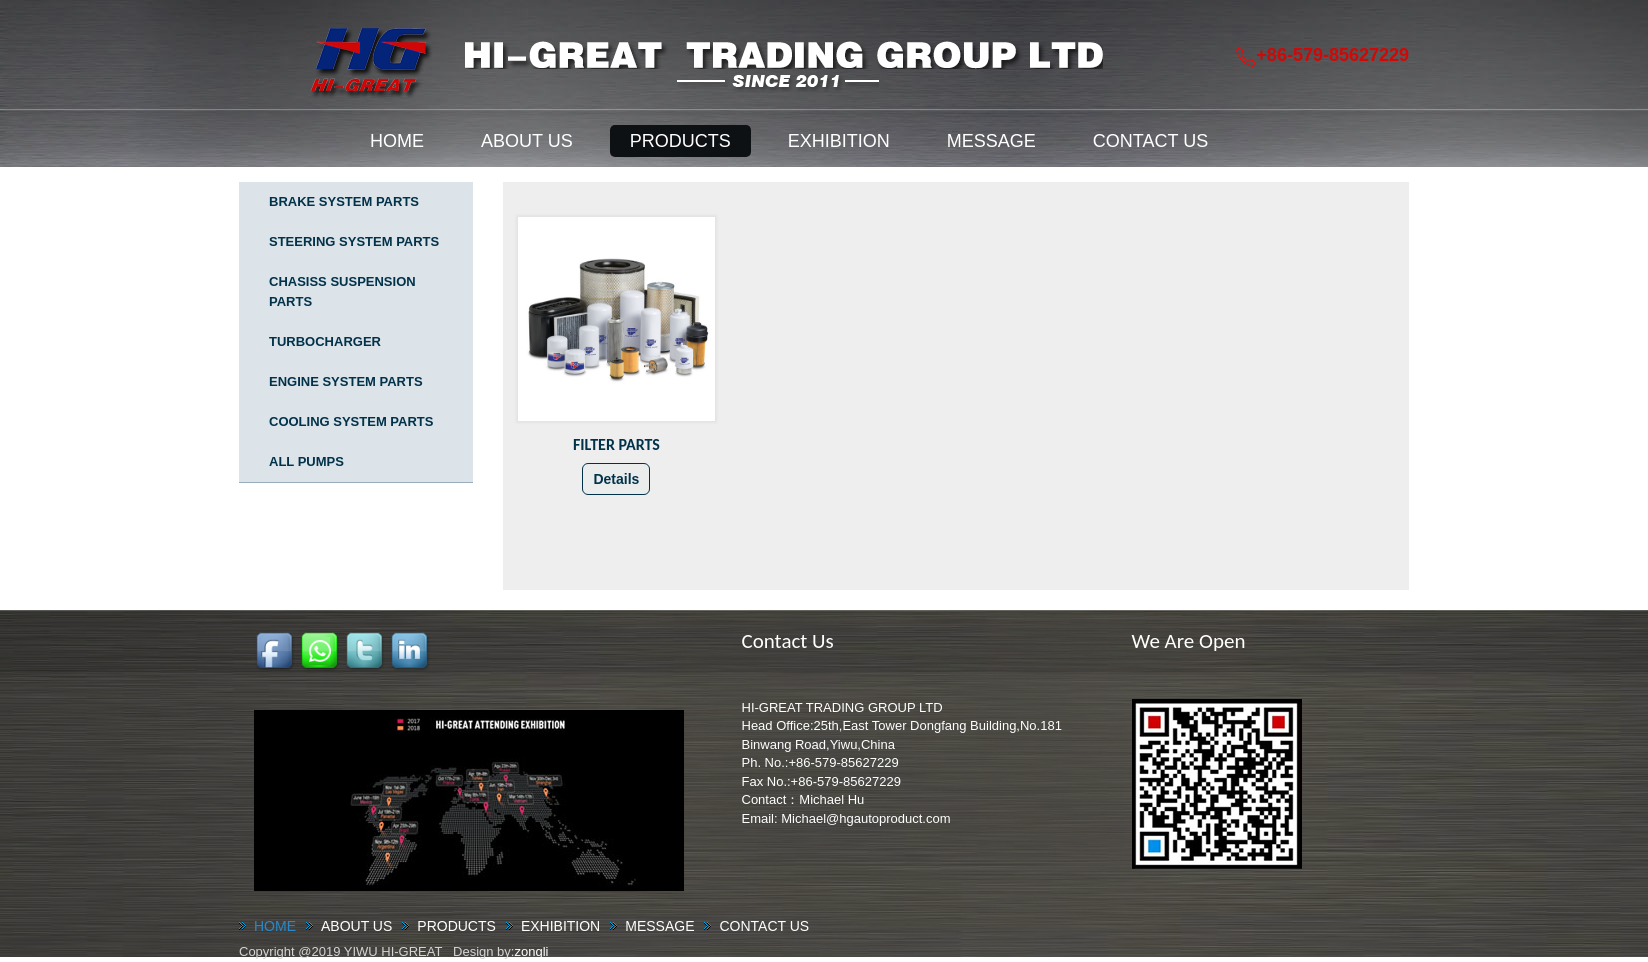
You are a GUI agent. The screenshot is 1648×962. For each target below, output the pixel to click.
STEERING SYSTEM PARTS (354, 241)
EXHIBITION (839, 141)
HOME (397, 141)
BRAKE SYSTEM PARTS (344, 201)
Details (616, 479)
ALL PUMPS (306, 461)
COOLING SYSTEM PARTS (351, 421)
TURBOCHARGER (325, 341)
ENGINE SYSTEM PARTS (346, 381)
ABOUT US (527, 141)
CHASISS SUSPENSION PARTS (342, 291)
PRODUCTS (680, 141)
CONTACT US (1150, 141)
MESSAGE (991, 141)
